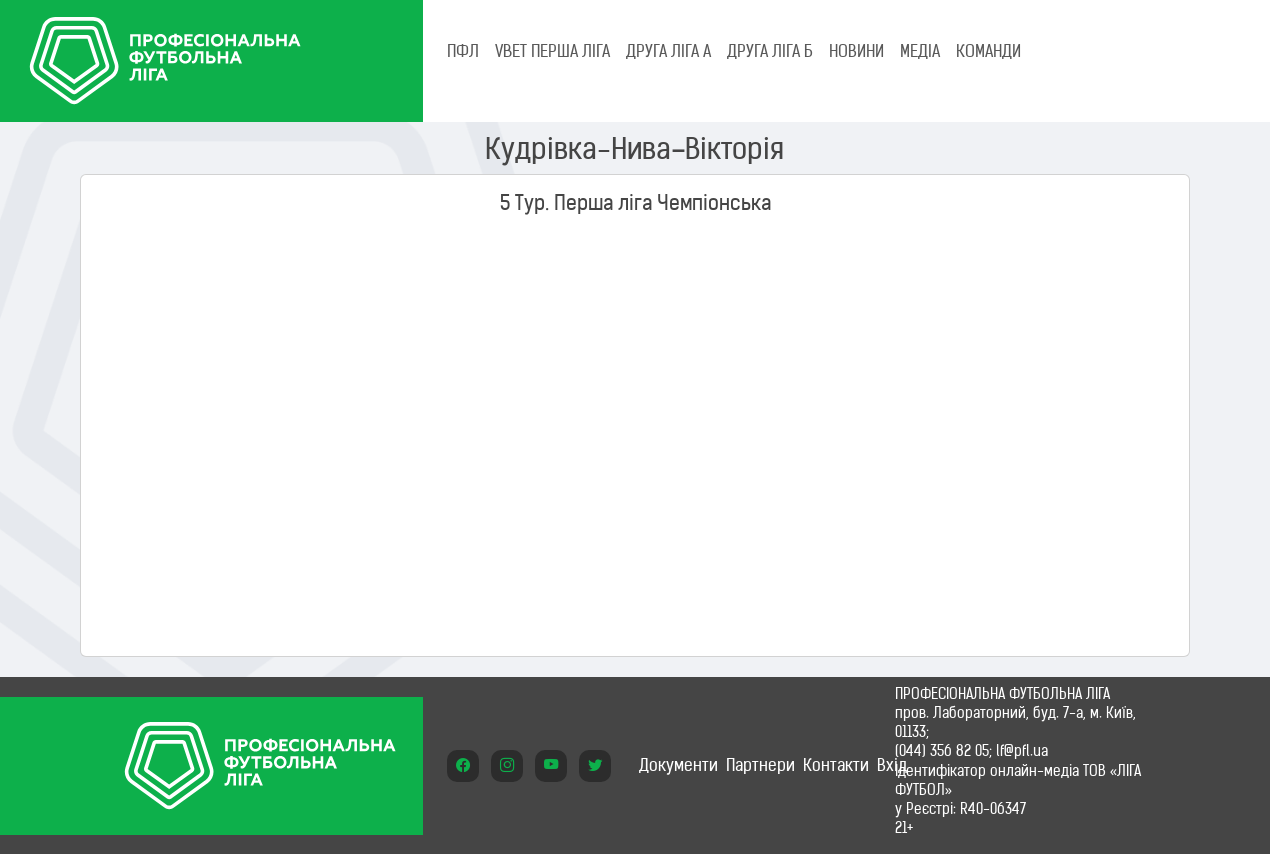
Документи (678, 765)
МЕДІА (920, 51)
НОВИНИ (856, 51)
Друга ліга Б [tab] (770, 51)
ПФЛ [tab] (463, 51)
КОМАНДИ (988, 51)
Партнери (760, 765)
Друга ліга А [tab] (668, 51)
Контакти (836, 765)
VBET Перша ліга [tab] (552, 51)
